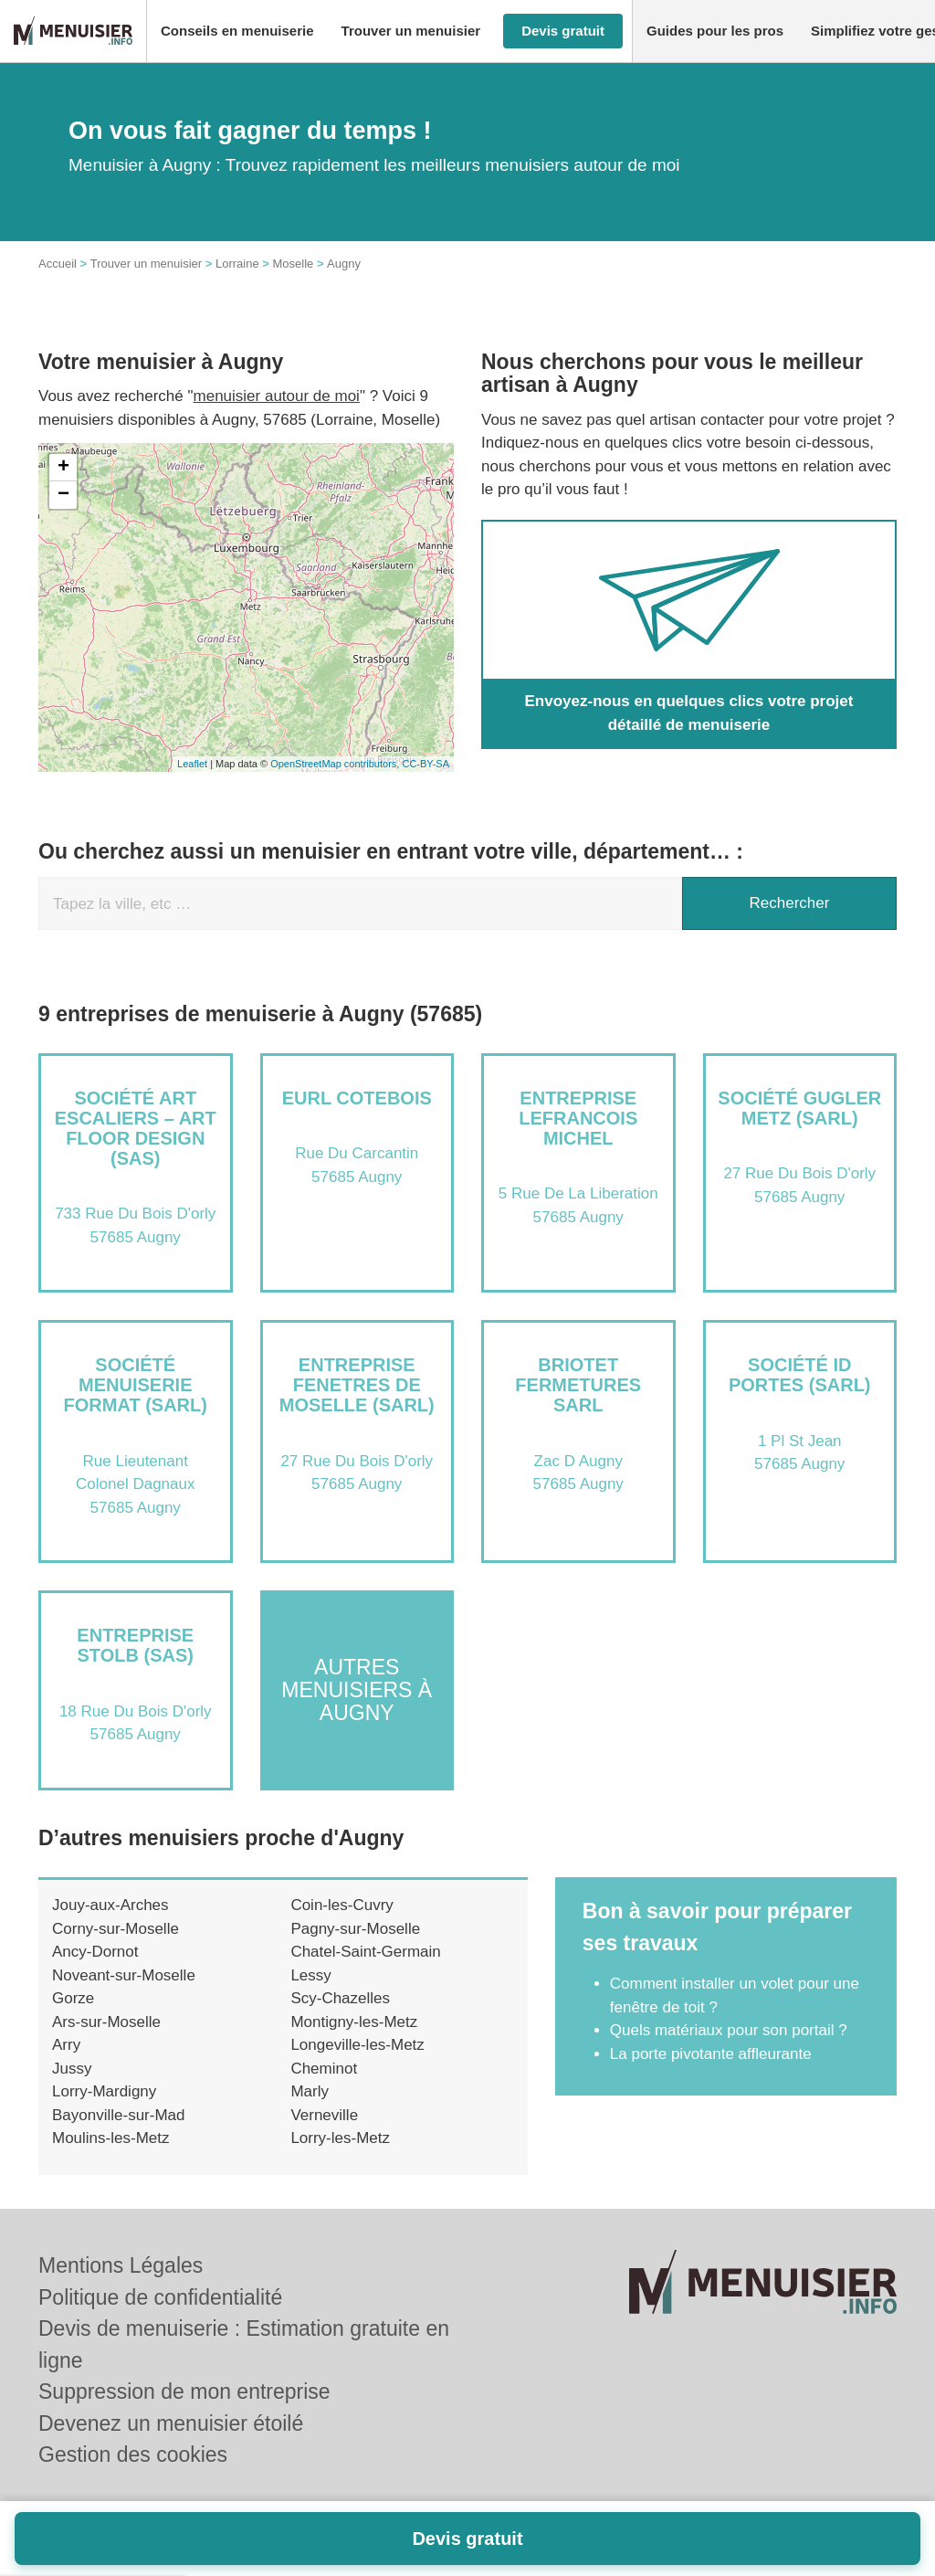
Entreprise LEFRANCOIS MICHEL (578, 1118)
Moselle (292, 263)
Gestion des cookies (132, 2454)
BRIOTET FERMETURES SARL (578, 1385)
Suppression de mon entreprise (184, 2391)
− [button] (63, 495)
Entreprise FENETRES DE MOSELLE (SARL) (357, 1385)
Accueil (57, 263)
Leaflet (192, 763)
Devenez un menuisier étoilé (170, 2423)
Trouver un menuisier (146, 263)
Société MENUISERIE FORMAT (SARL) (135, 1385)
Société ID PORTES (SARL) (800, 1375)
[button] (237, 31)
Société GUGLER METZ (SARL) (799, 1108)
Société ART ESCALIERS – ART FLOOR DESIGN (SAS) (135, 1128)
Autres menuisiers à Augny (356, 1690)
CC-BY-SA (425, 763)
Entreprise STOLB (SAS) (135, 1645)
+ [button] (63, 467)
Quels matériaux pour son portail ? (728, 2030)
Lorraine (237, 263)
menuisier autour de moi (277, 396)
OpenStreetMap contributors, (336, 763)
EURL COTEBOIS (357, 1098)
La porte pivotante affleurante (711, 2054)
